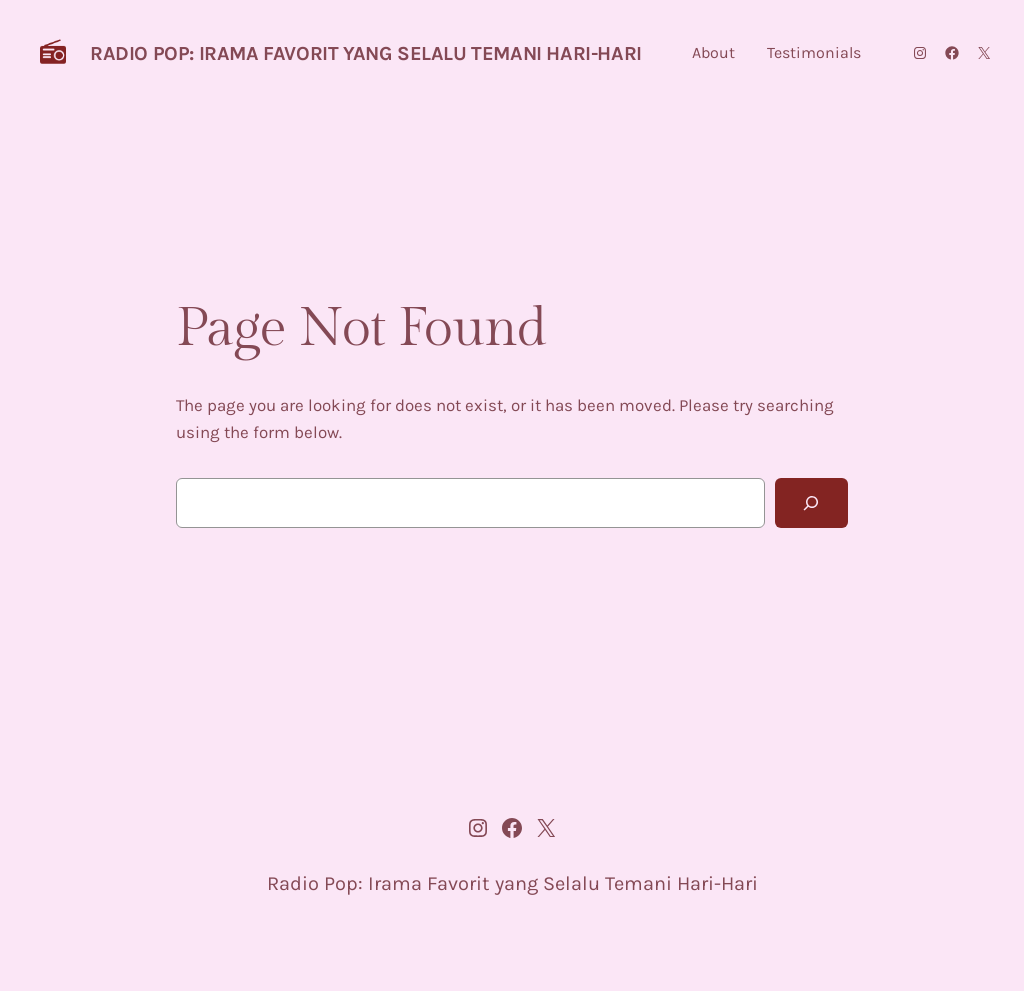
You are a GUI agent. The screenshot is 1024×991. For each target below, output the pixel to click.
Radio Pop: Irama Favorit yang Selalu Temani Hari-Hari (366, 53)
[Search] (811, 503)
